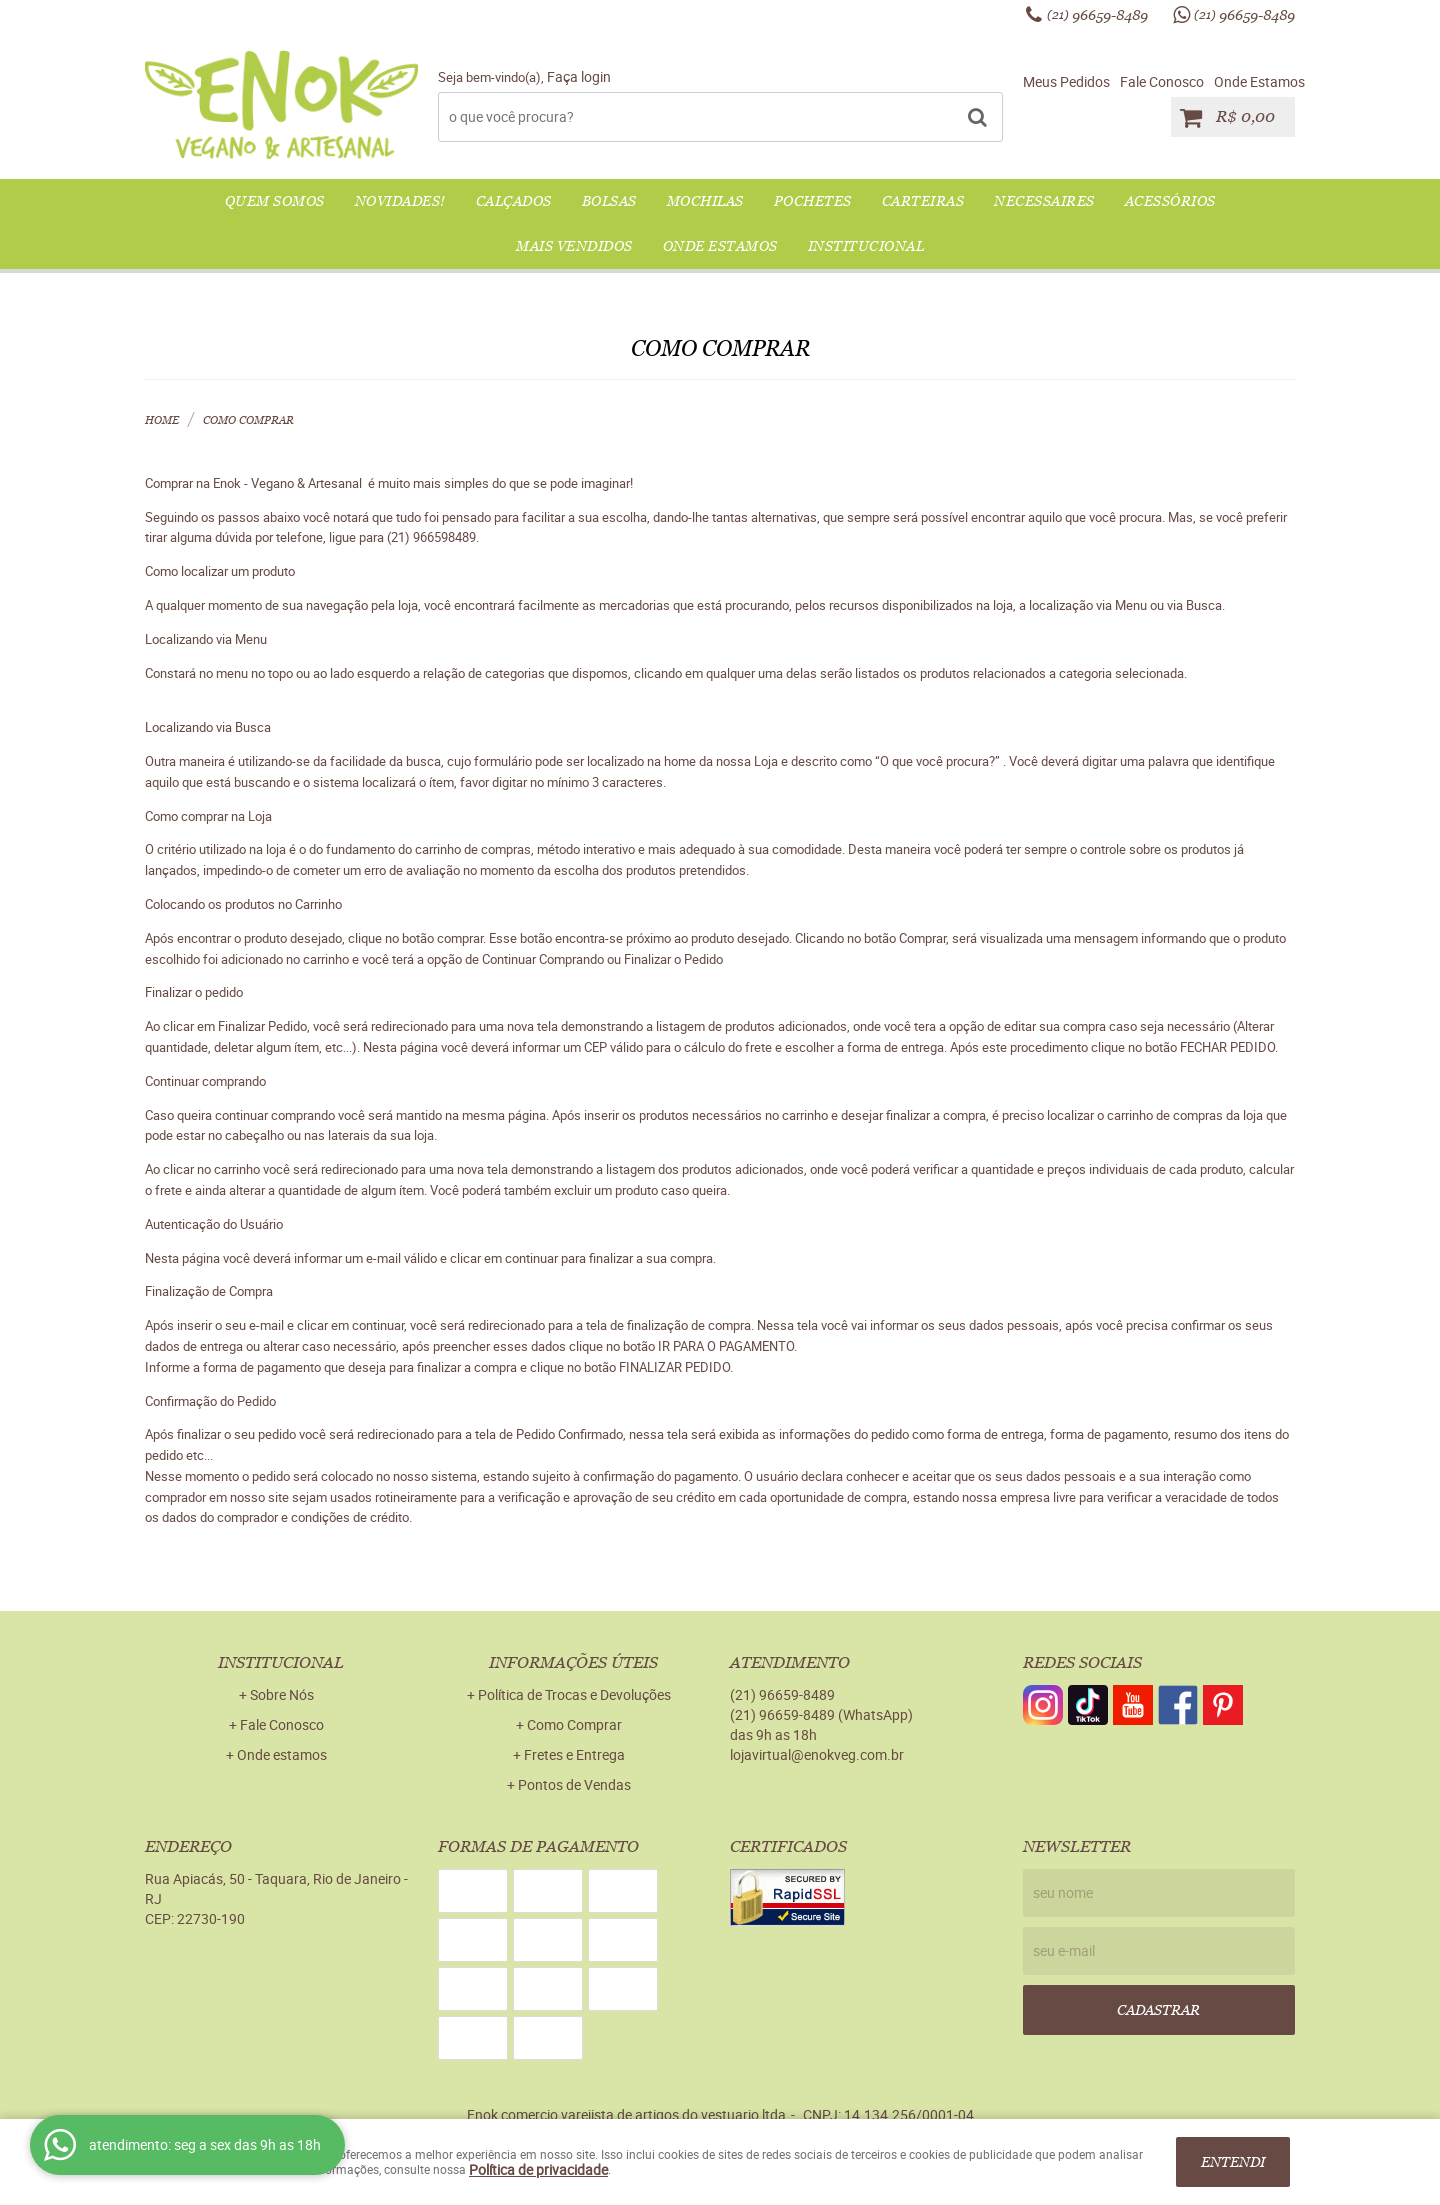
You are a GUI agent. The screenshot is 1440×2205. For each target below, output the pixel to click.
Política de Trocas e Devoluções (574, 1694)
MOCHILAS (705, 201)
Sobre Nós (282, 1694)
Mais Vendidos (574, 246)
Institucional (866, 246)
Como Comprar (574, 1724)
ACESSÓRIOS (1170, 201)
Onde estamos (282, 1754)
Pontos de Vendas (574, 1784)
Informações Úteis (573, 1662)
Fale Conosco (1162, 81)
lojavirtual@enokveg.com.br (817, 1754)
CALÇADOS (514, 201)
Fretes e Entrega (574, 1754)
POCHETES (813, 201)
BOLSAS (609, 201)
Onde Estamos (1259, 81)
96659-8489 (1097, 15)
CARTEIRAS (923, 201)
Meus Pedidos (1066, 81)
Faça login (579, 76)
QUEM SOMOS (275, 201)
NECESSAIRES (1044, 201)
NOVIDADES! (400, 201)
